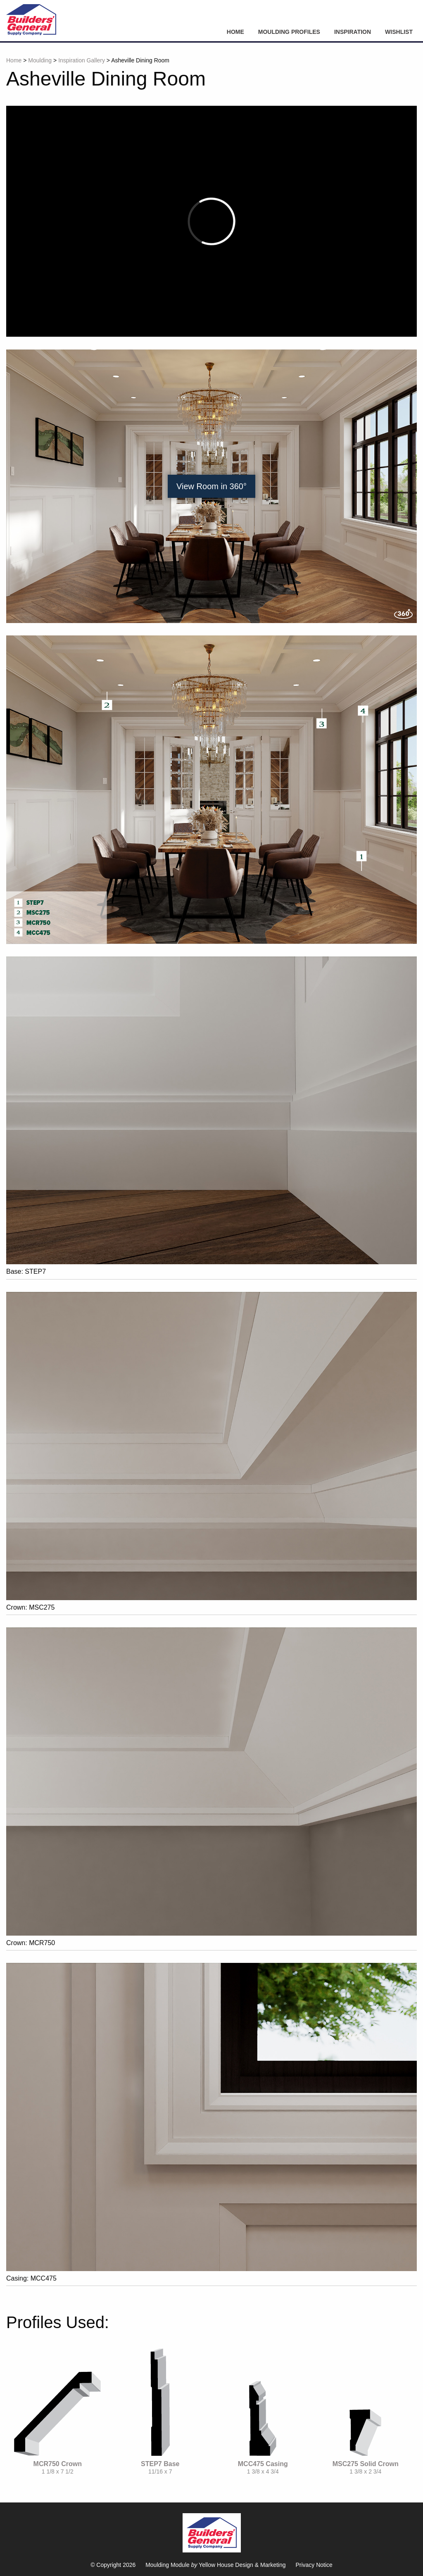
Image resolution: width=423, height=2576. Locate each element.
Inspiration (352, 32)
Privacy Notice (313, 2565)
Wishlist (399, 32)
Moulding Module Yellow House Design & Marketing (215, 2565)
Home (235, 32)
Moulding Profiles (289, 32)
